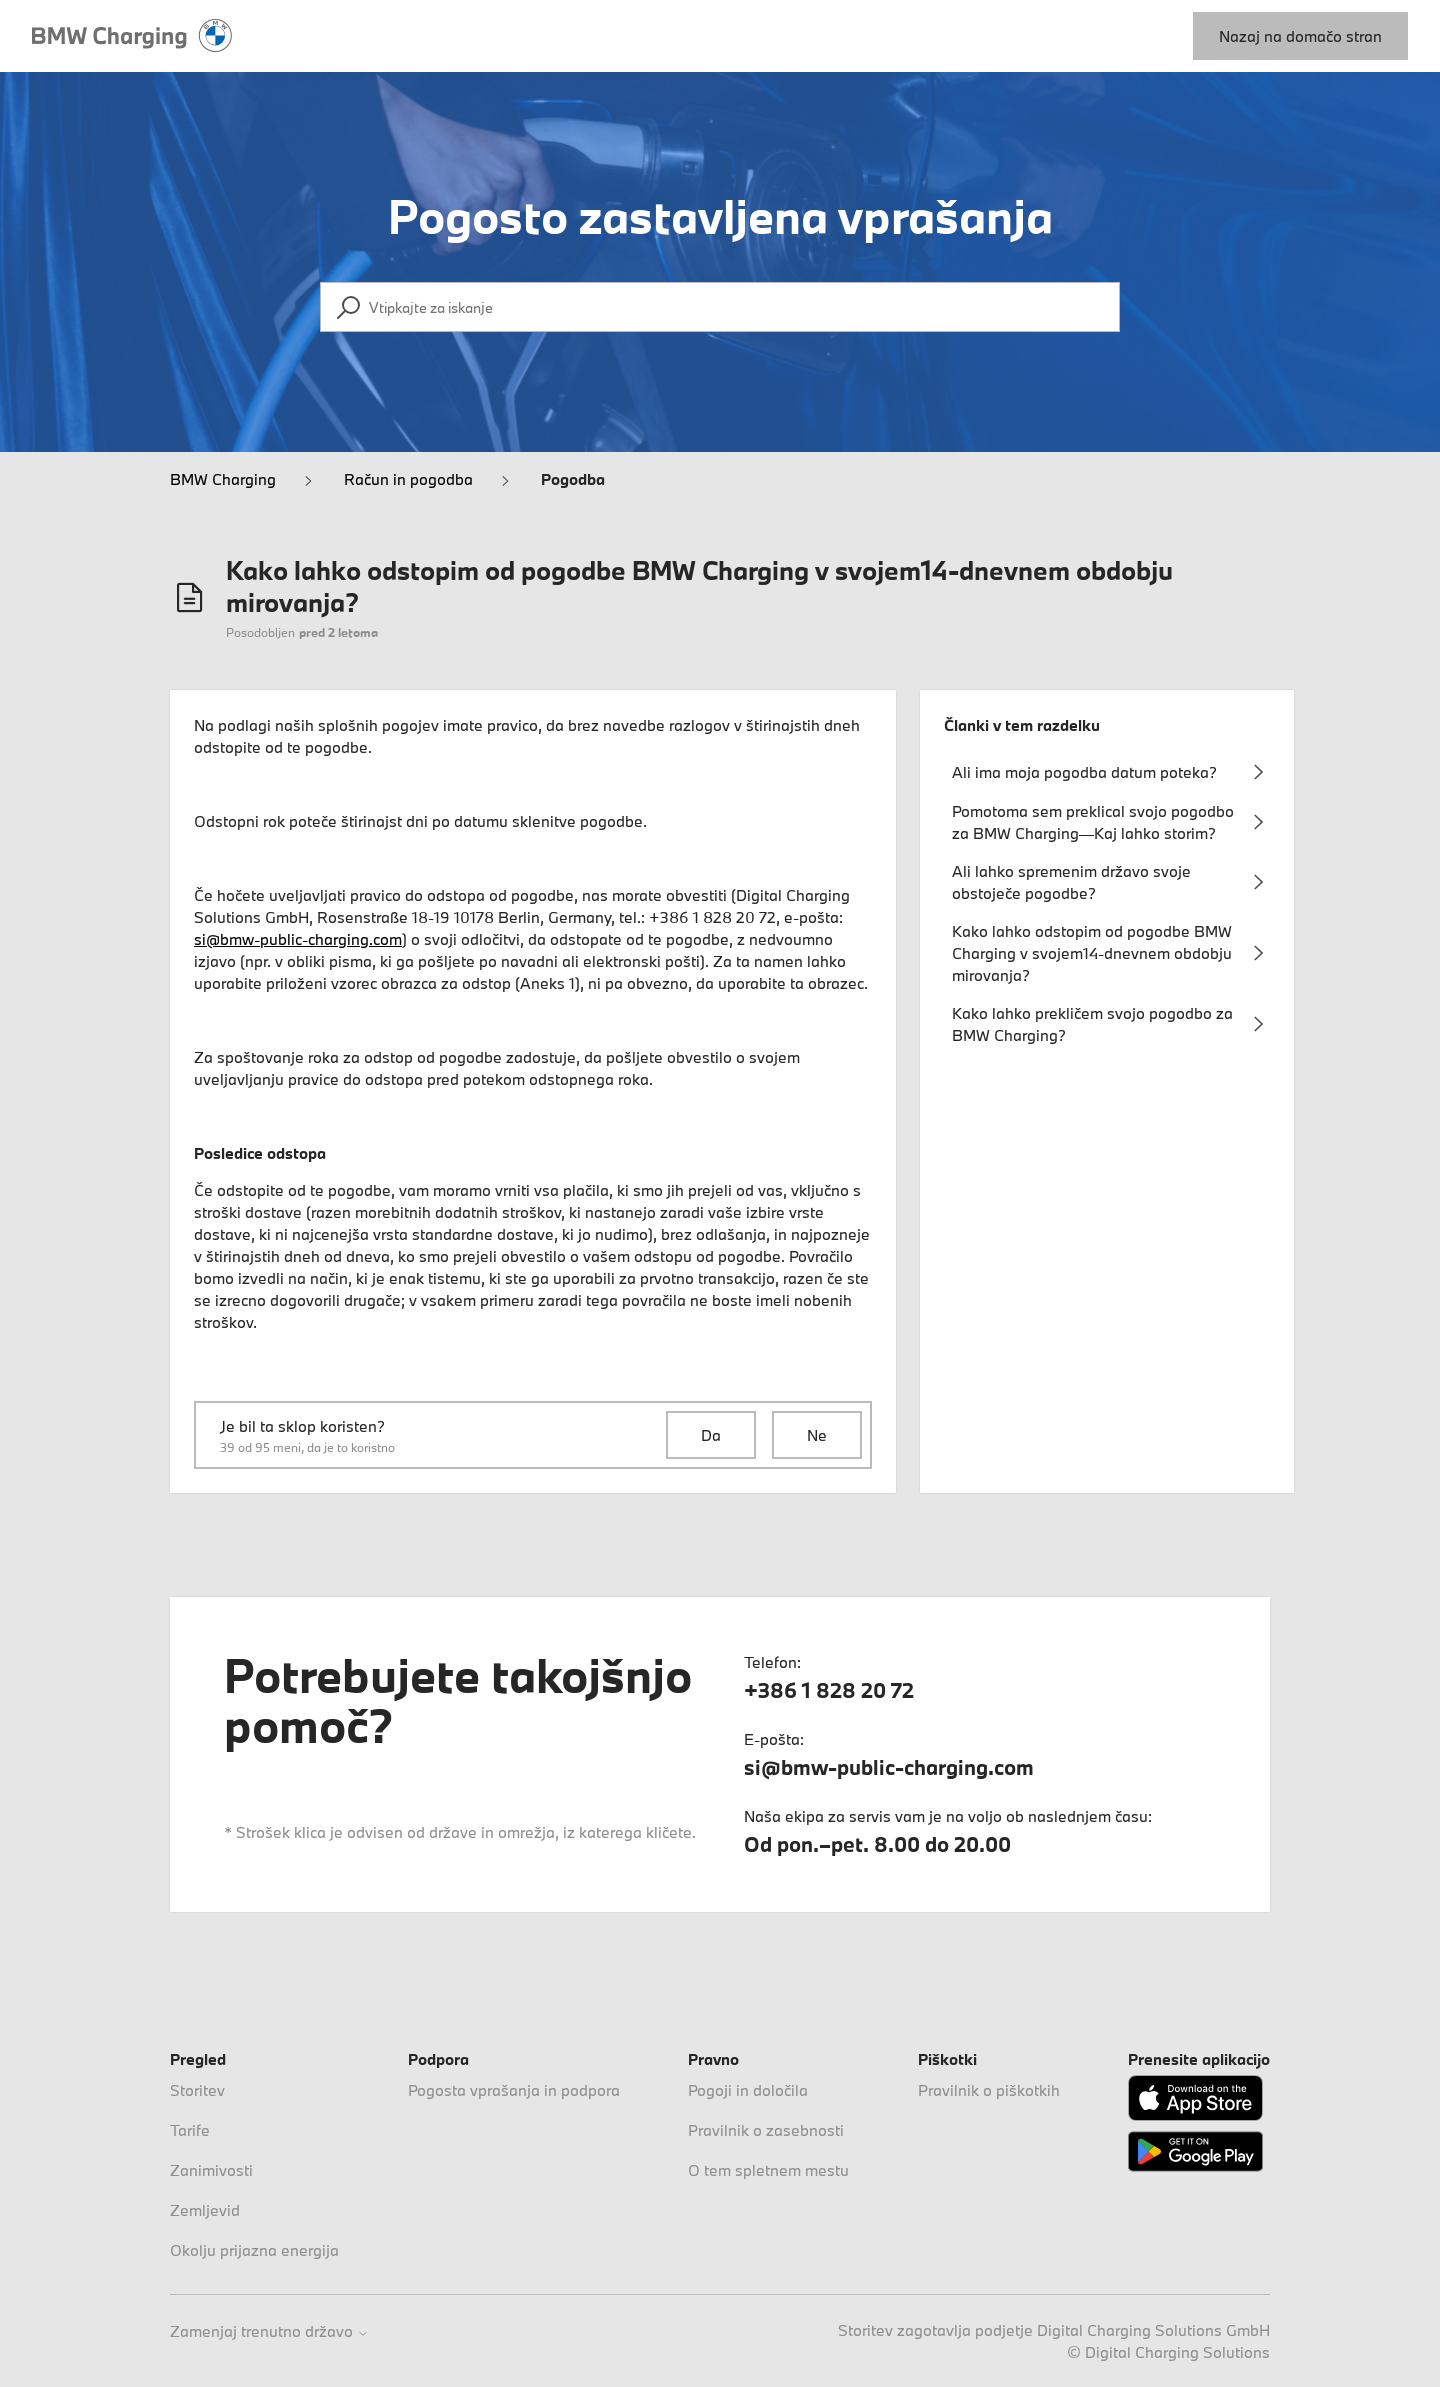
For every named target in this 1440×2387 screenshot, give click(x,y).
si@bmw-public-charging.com (298, 939)
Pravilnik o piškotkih (989, 2090)
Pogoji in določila (748, 2090)
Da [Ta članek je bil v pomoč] (711, 1435)
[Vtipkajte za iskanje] (720, 307)
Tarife (190, 2130)
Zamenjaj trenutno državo (269, 2331)
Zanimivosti (211, 2170)
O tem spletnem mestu (768, 2170)
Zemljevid (205, 2210)
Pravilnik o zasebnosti (766, 2130)
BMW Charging (223, 479)
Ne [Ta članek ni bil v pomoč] (817, 1435)
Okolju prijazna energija (254, 2250)
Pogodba (573, 479)
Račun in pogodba (408, 479)
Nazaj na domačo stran (1300, 36)
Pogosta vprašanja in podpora (514, 2090)
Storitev (197, 2090)
